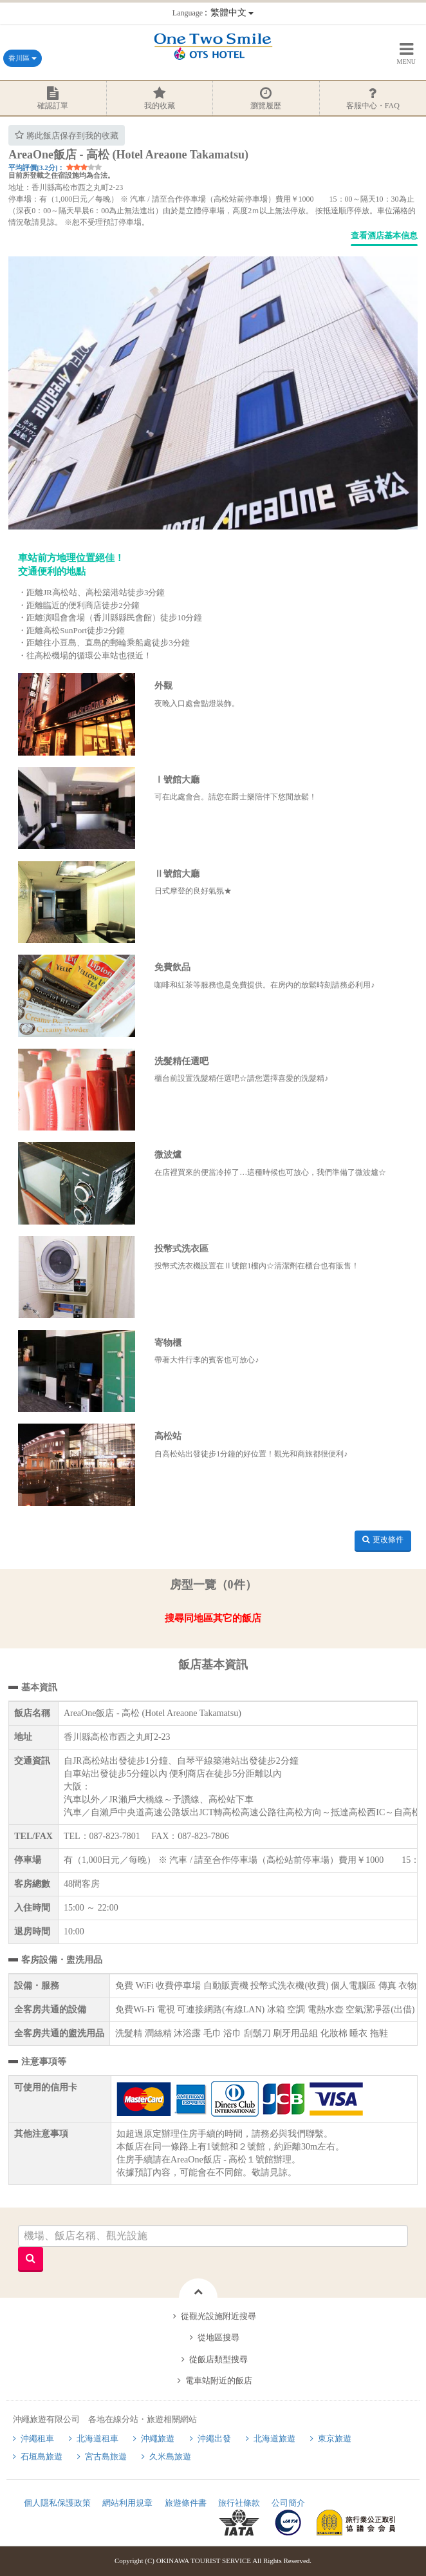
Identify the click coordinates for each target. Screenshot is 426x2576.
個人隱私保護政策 (57, 2503)
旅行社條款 (239, 2503)
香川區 (22, 58)
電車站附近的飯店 (218, 2380)
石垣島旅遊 (41, 2456)
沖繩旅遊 (157, 2438)
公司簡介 (288, 2503)
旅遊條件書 (186, 2503)
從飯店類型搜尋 (218, 2359)
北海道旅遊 (274, 2438)
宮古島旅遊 (106, 2456)
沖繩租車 (37, 2438)
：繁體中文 (213, 12)
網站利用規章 (127, 2503)
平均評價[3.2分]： (36, 167)
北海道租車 (97, 2438)
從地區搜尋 (218, 2337)
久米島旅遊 (170, 2456)
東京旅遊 (334, 2438)
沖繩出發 (214, 2438)
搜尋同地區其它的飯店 (213, 1618)
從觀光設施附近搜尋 (218, 2316)
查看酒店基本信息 (384, 235)
